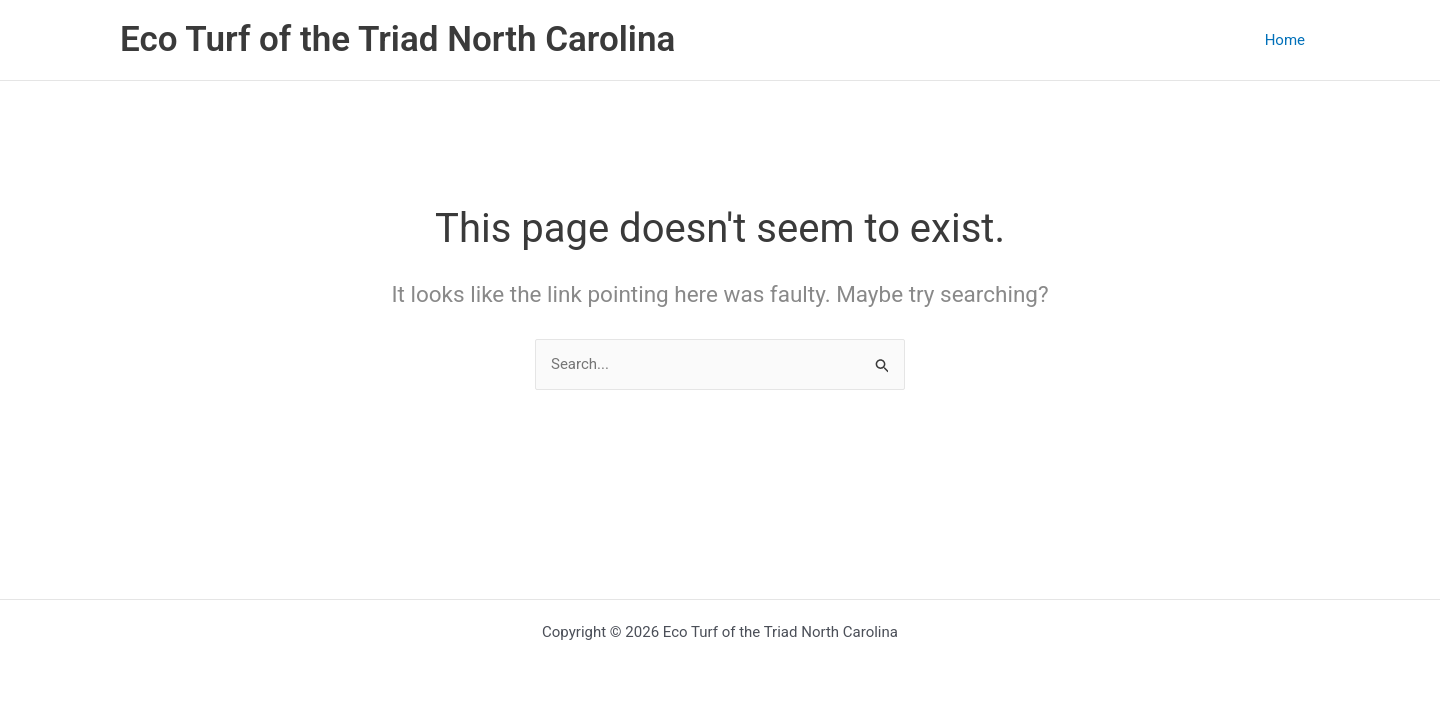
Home (1285, 40)
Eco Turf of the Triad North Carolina (397, 39)
